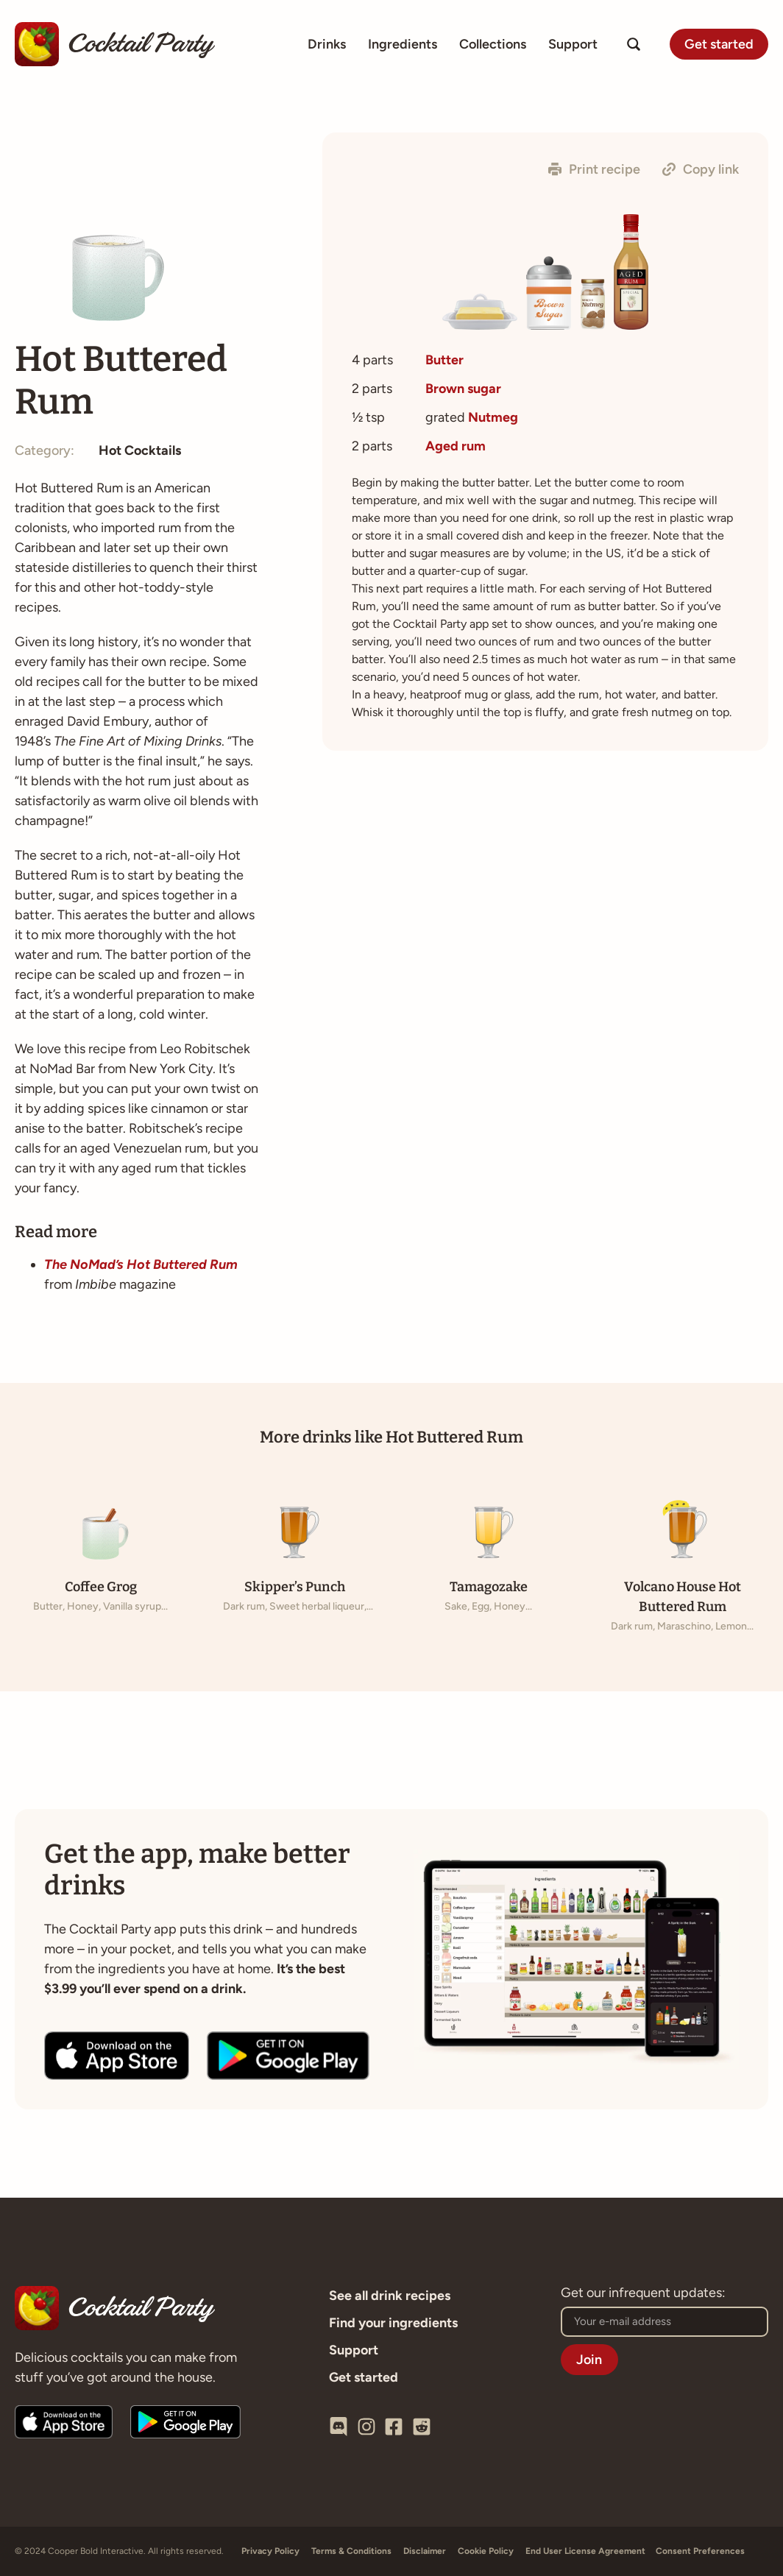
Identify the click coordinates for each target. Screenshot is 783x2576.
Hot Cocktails (140, 450)
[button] (594, 169)
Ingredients (402, 44)
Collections (492, 44)
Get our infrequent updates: (643, 2293)
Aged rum (455, 446)
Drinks (327, 44)
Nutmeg (493, 417)
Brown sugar (463, 389)
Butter (444, 360)
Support (573, 44)
